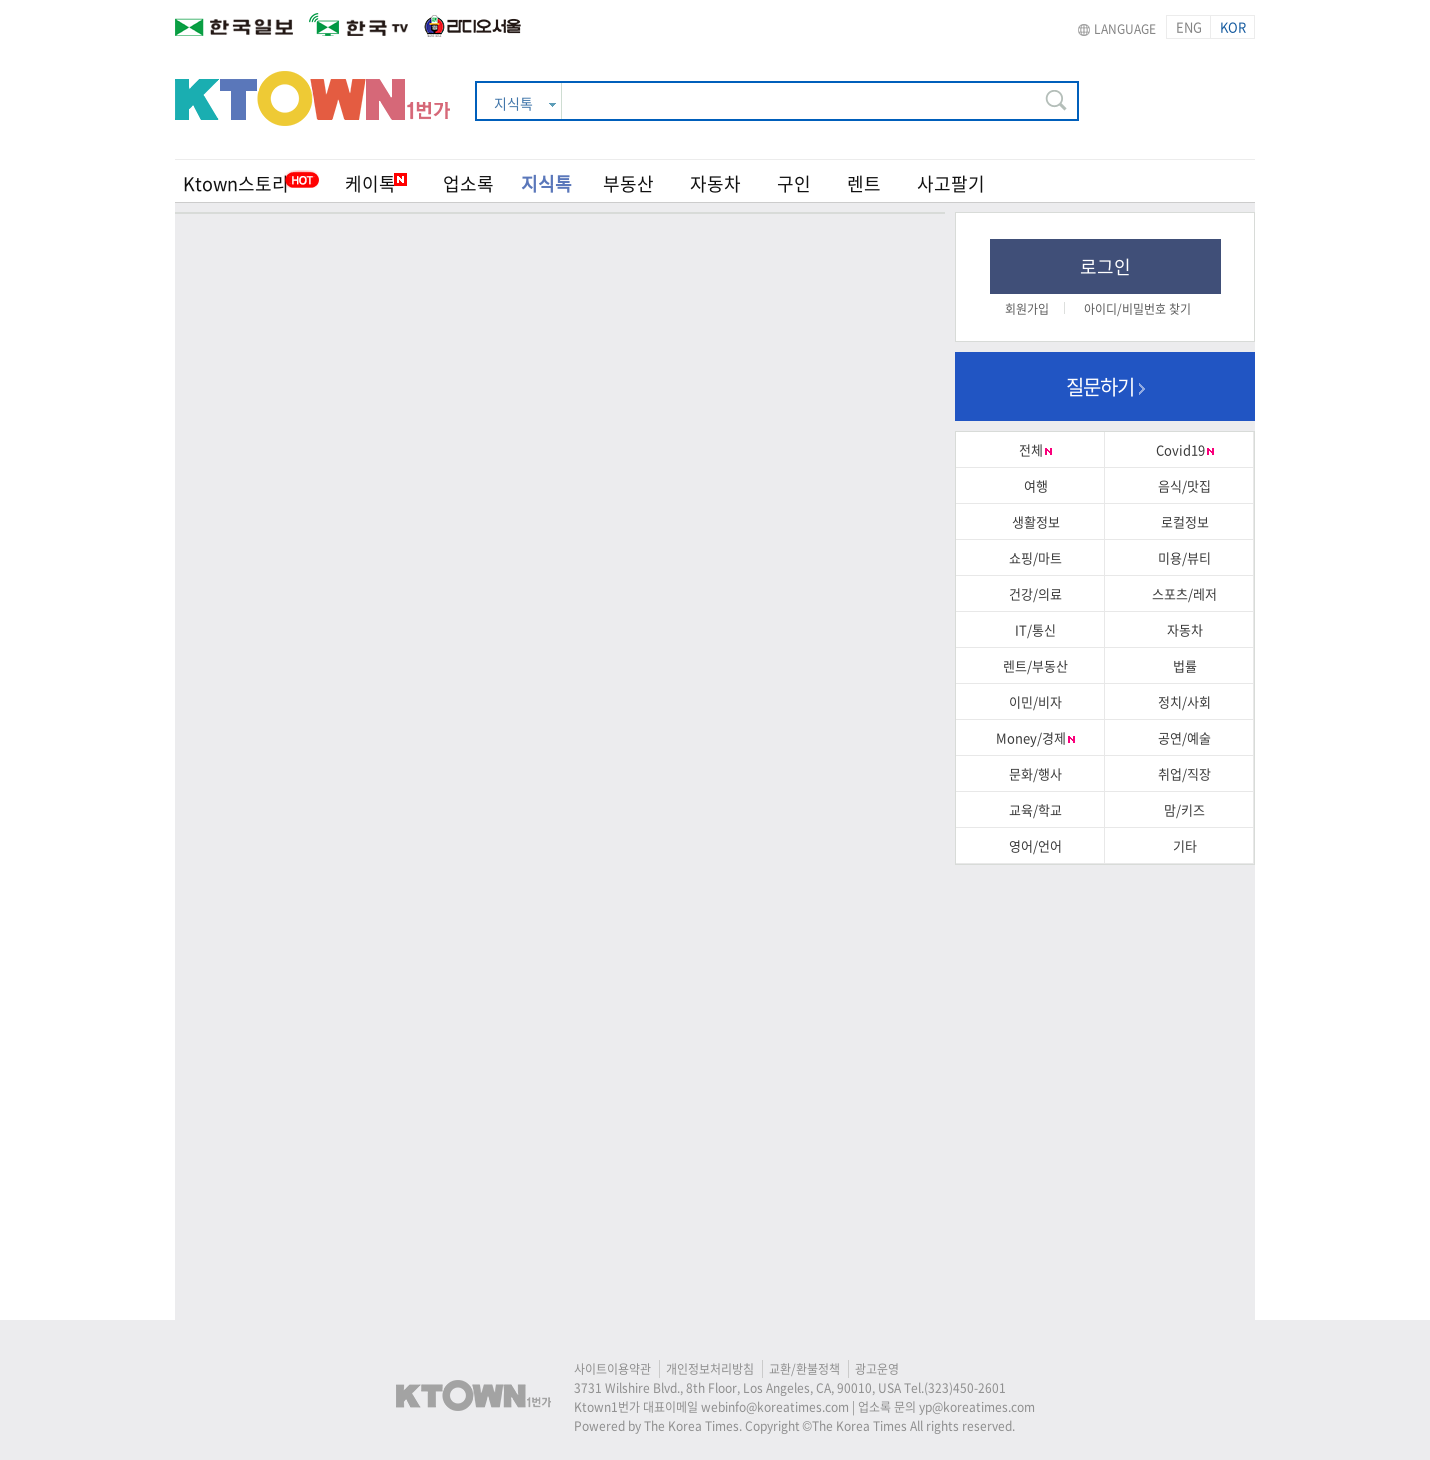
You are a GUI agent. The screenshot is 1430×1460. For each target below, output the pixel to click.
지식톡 (546, 183)
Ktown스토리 (236, 183)
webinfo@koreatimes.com (775, 1407)
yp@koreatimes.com (977, 1407)
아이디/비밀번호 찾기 (1137, 309)
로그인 (1105, 266)
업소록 (468, 183)
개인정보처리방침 (710, 1369)
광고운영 (877, 1369)
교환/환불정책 (804, 1369)
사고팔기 (951, 183)
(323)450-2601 (965, 1388)
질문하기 (1105, 386)
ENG (1189, 26)
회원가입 (1027, 309)
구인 (794, 183)
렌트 (864, 183)
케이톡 (376, 183)
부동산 (628, 183)
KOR (1233, 26)
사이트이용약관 (612, 1369)
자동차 (715, 183)
